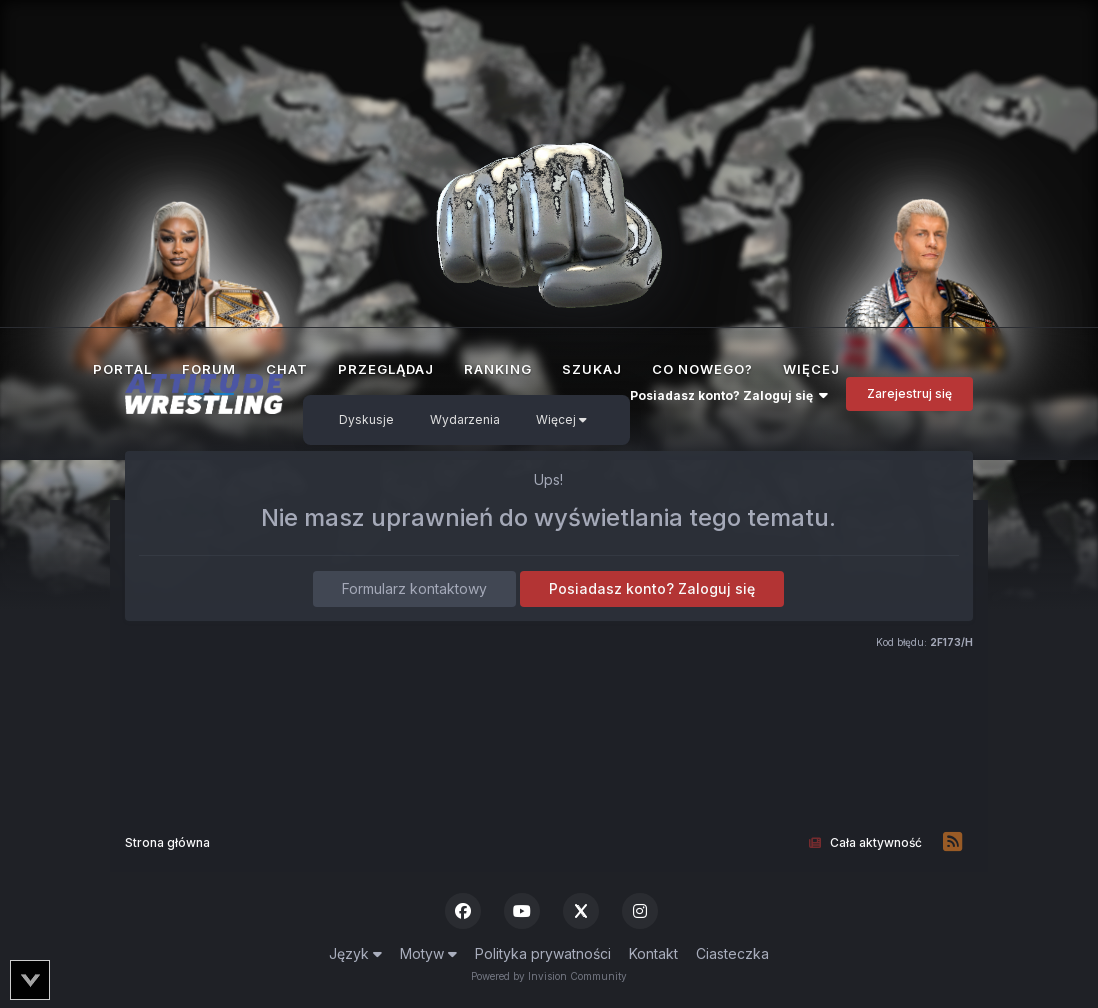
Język (355, 953)
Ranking (498, 369)
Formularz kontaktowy (414, 588)
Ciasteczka (732, 953)
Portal (122, 369)
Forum (209, 378)
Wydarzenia (465, 419)
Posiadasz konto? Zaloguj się (729, 395)
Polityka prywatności (543, 953)
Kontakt (653, 953)
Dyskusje (366, 419)
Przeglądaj (386, 369)
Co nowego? (702, 369)
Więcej (561, 419)
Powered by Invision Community (549, 976)
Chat (287, 369)
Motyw (428, 953)
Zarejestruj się (909, 393)
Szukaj (592, 369)
